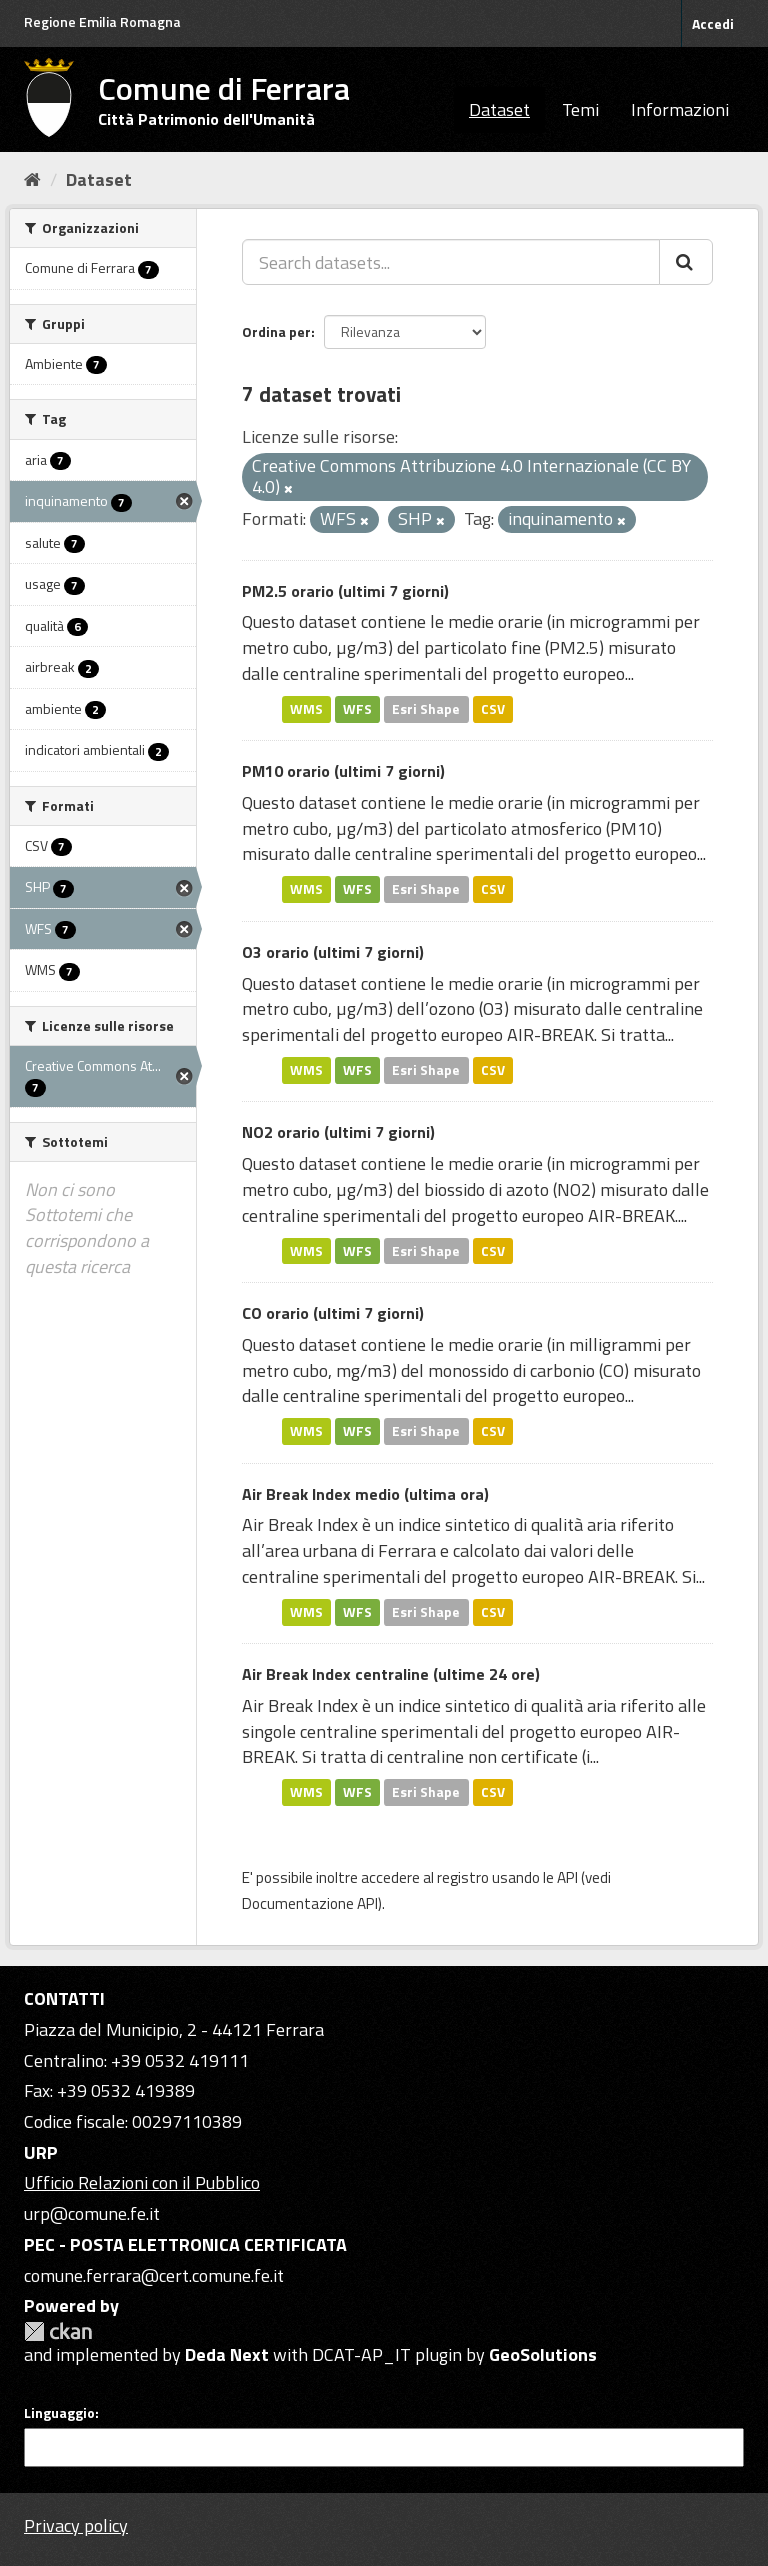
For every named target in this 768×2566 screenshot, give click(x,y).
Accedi (713, 23)
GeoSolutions (543, 2354)
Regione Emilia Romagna (102, 21)
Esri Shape (426, 709)
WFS (357, 709)
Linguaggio (59, 2413)
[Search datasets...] (451, 262)
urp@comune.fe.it (92, 2213)
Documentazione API (310, 1903)
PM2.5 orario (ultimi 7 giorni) (345, 591)
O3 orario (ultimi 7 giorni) (333, 952)
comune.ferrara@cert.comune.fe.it (154, 2275)
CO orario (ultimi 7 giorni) (333, 1313)
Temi (580, 109)
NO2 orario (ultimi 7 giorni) (338, 1132)
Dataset (499, 109)
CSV (493, 709)
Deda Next (227, 2354)
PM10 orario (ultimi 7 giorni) (343, 771)
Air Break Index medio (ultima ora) (365, 1494)
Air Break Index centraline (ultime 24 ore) (391, 1674)
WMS (306, 709)
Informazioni (680, 109)
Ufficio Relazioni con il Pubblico (142, 2182)
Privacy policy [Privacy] (76, 2525)
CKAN (58, 2331)
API (567, 1877)
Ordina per (276, 331)
